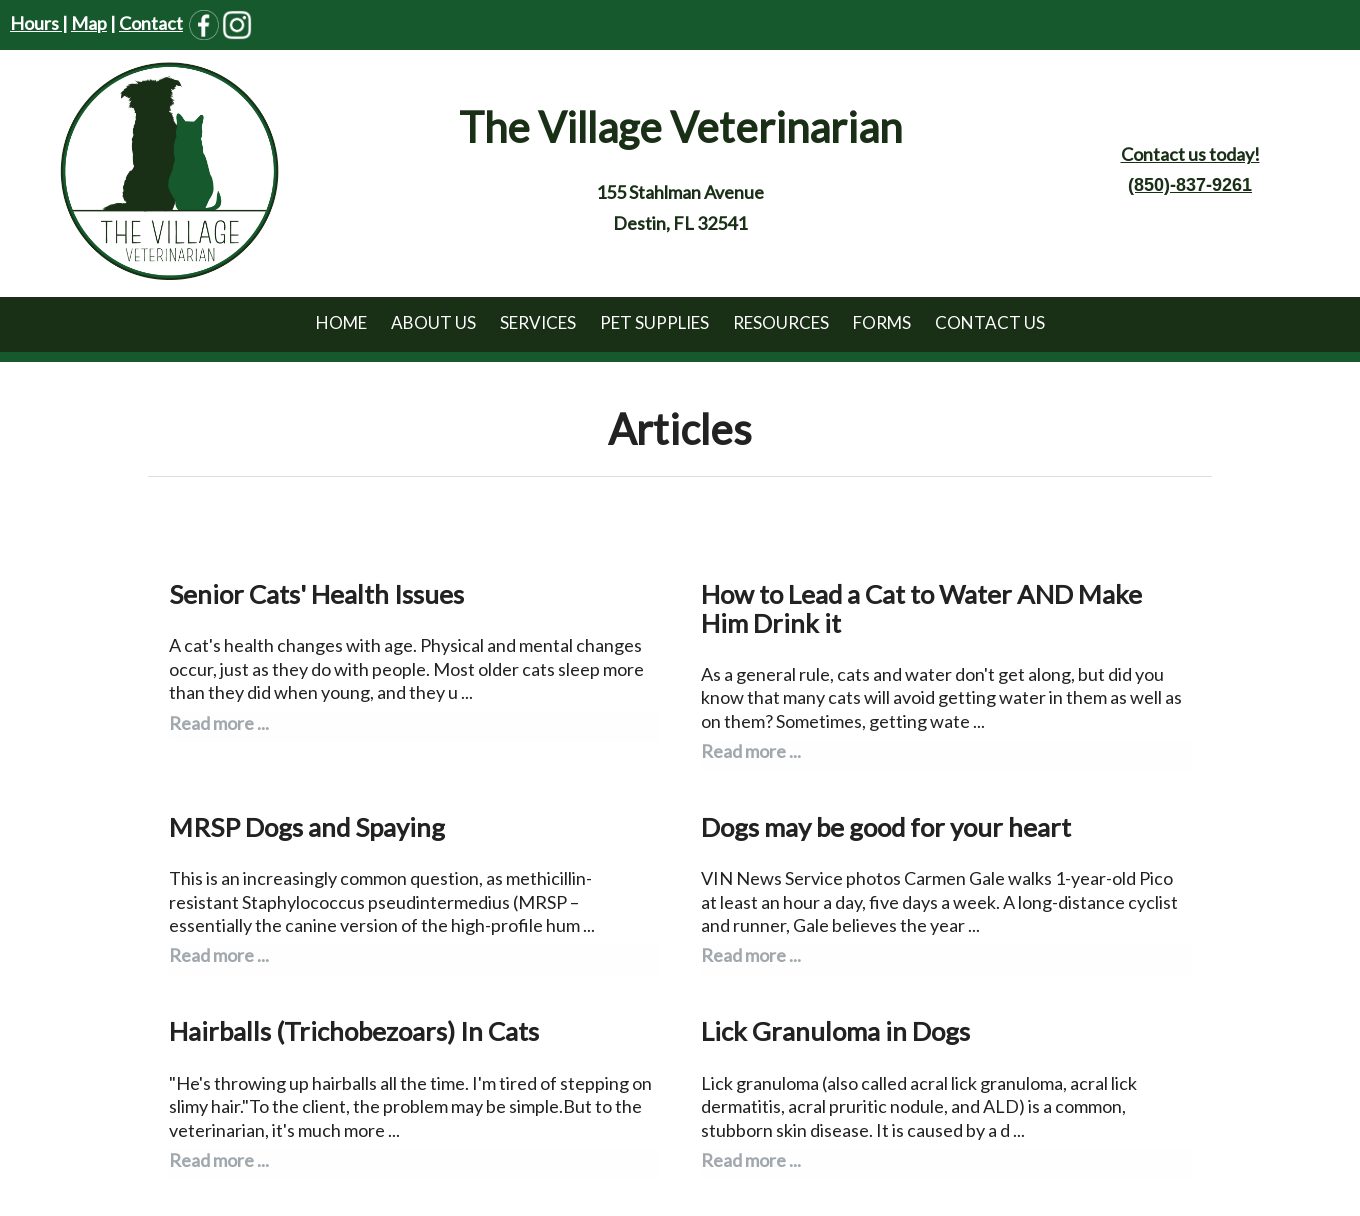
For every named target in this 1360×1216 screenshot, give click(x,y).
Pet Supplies (654, 322)
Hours (36, 23)
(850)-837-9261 (1190, 185)
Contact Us (990, 322)
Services (538, 322)
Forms (882, 322)
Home (341, 322)
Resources (781, 322)
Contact (151, 23)
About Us (433, 322)
